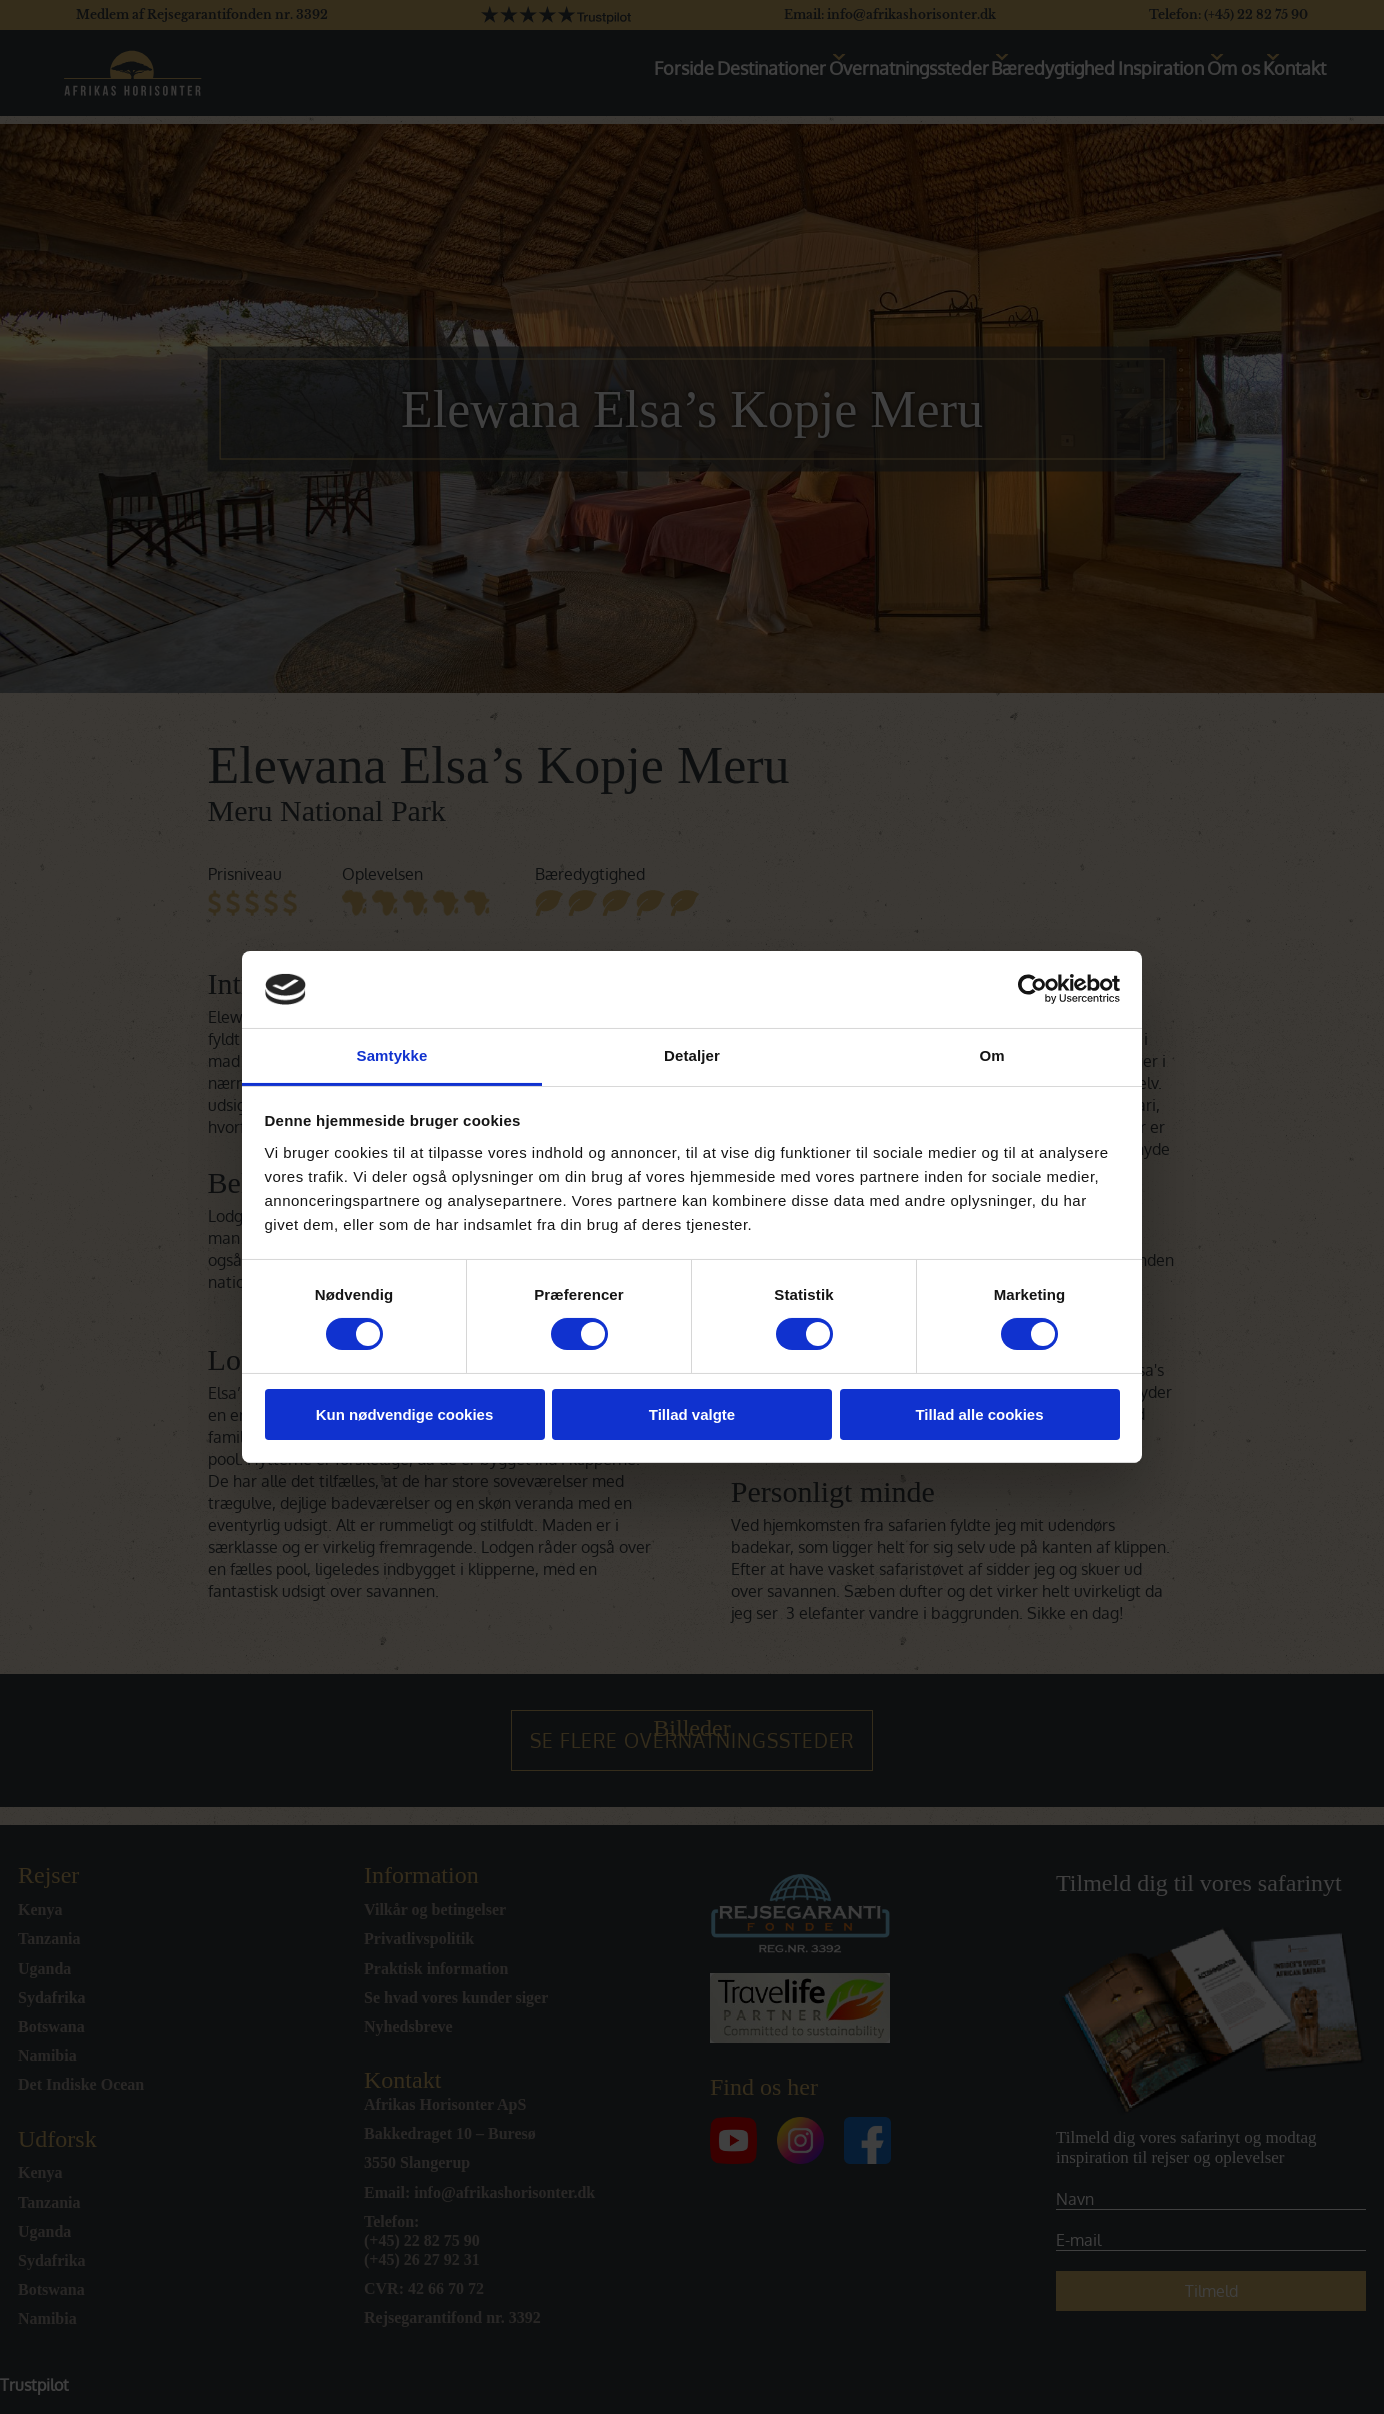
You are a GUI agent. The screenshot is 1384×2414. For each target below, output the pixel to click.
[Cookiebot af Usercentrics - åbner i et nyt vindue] (1032, 989)
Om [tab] (991, 1055)
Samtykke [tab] (392, 1055)
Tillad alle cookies (979, 1414)
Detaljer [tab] (692, 1055)
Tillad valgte (692, 1414)
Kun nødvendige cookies (405, 1414)
